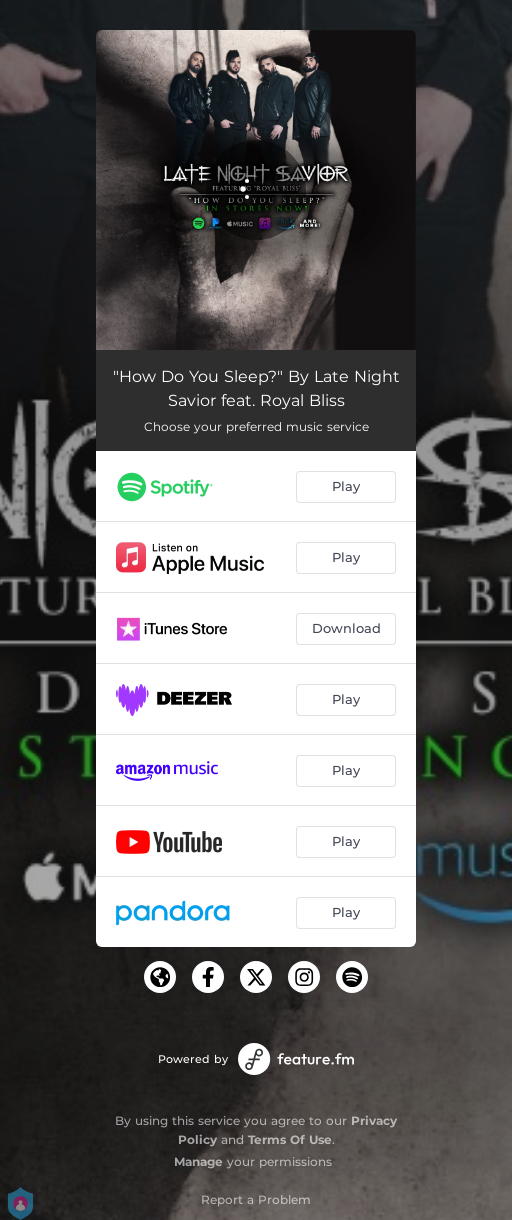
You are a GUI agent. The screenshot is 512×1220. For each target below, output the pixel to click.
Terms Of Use (290, 1139)
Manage (198, 1161)
